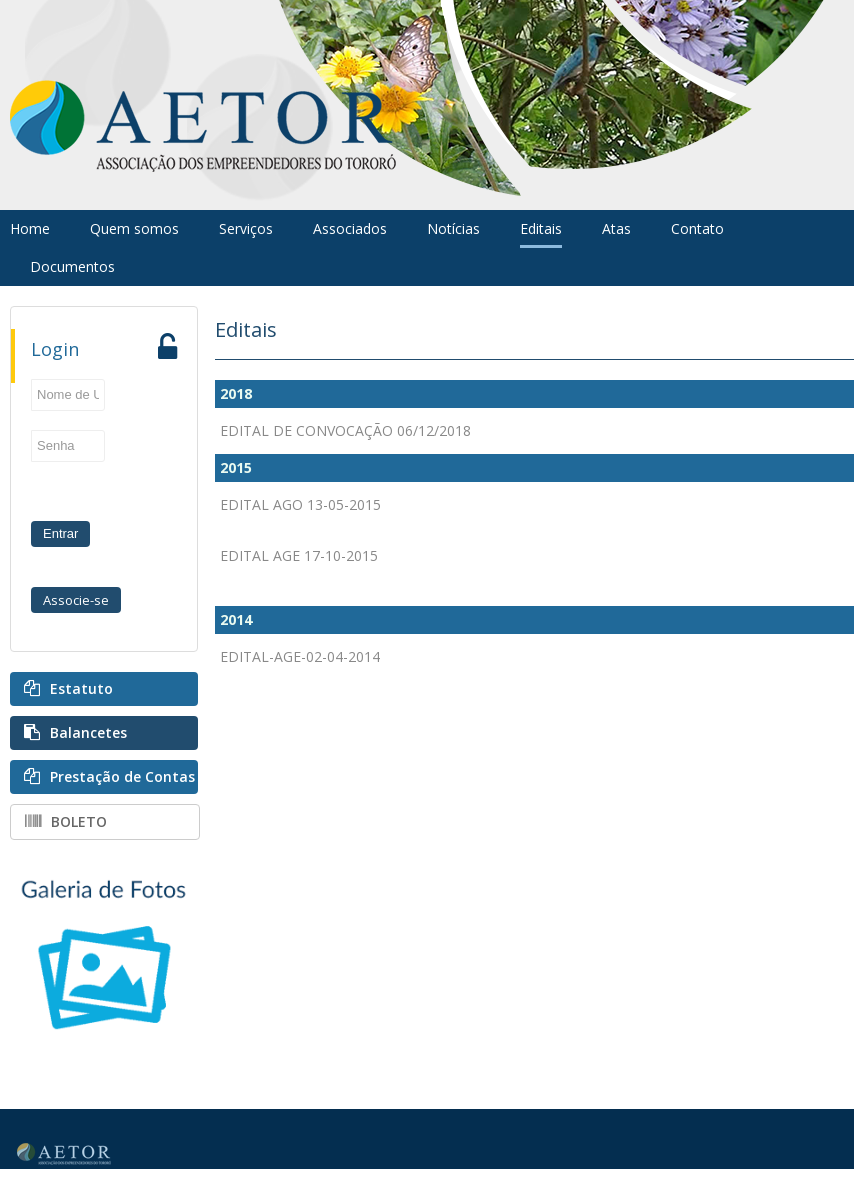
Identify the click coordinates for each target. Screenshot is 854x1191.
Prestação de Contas (122, 776)
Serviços (246, 228)
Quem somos (134, 228)
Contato (697, 228)
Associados (350, 228)
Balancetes (88, 732)
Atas (616, 228)
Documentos (72, 266)
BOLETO (79, 821)
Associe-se (76, 600)
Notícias (453, 228)
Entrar (60, 533)
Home (30, 228)
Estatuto (81, 688)
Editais (541, 228)
